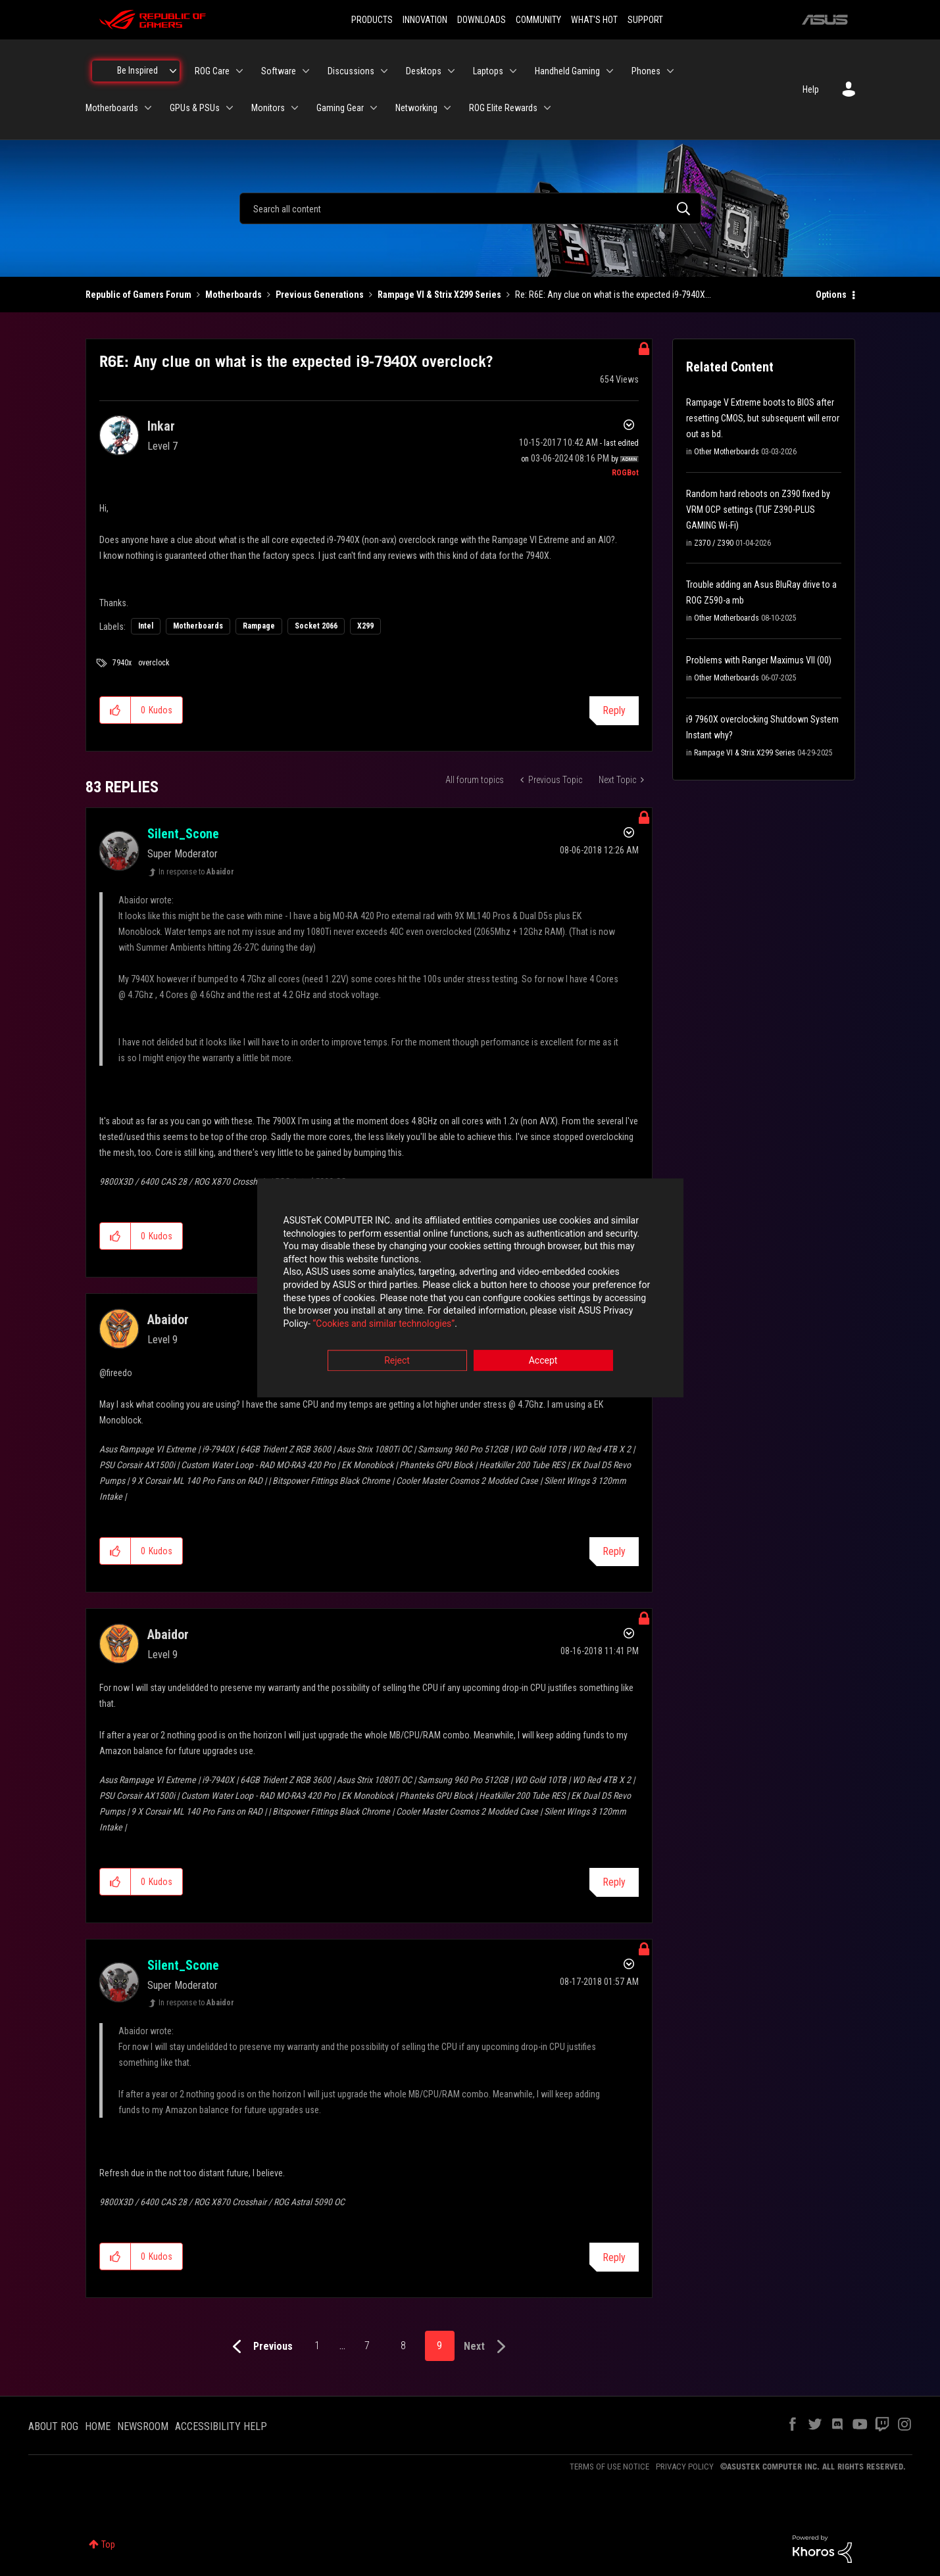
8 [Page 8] (403, 2345)
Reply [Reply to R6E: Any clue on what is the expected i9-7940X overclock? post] (614, 710)
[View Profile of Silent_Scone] (183, 834)
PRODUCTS (372, 19)
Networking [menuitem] (416, 108)
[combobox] (470, 208)
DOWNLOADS (481, 19)
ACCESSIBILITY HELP (221, 2426)
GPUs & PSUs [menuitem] (195, 108)
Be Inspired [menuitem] (137, 70)
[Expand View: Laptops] (513, 71)
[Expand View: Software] (305, 71)
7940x (122, 662)
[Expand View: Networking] (447, 108)
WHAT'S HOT (594, 19)
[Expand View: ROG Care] (239, 71)
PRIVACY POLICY (685, 2466)
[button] (115, 710)
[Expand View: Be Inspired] (173, 71)
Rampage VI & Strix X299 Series (439, 294)
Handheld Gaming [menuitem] (567, 71)
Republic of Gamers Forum (138, 294)
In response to (196, 871)
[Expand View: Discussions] (384, 71)
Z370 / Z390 (713, 543)
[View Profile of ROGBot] (625, 472)
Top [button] (108, 2544)
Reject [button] (397, 1361)
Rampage (259, 626)
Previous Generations (320, 294)
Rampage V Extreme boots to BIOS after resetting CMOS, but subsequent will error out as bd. (762, 418)
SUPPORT (645, 19)
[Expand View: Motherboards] (148, 108)
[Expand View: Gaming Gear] (373, 108)
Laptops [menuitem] (488, 71)
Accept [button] (543, 1361)
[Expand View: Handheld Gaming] (609, 71)
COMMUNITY (538, 19)
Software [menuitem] (278, 71)
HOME (98, 2426)
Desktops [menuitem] (423, 71)
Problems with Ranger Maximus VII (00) (758, 660)
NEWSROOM (142, 2426)
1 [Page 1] (317, 2345)
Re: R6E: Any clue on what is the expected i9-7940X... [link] (613, 294)
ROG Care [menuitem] (212, 71)
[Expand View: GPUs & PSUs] (229, 108)
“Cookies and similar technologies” (383, 1323)
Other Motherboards (726, 451)
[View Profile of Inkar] (161, 426)
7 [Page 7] (367, 2345)
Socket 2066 (316, 626)
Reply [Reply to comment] (614, 1551)
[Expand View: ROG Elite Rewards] (547, 108)
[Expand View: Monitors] (294, 108)
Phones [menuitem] (645, 71)
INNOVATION (425, 19)
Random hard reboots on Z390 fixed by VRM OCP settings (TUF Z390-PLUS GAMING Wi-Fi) (758, 510)
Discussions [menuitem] (351, 71)
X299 (365, 626)
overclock (154, 662)
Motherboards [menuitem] (112, 108)
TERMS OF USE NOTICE (609, 2466)
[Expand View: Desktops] (451, 71)
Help (811, 89)
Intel (145, 626)
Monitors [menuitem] (268, 108)
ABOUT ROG (53, 2426)
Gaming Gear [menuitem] (340, 108)
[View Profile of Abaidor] (168, 1319)
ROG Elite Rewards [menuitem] (503, 108)
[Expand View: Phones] (670, 71)
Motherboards (233, 294)
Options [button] (831, 294)
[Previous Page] (259, 2347)
